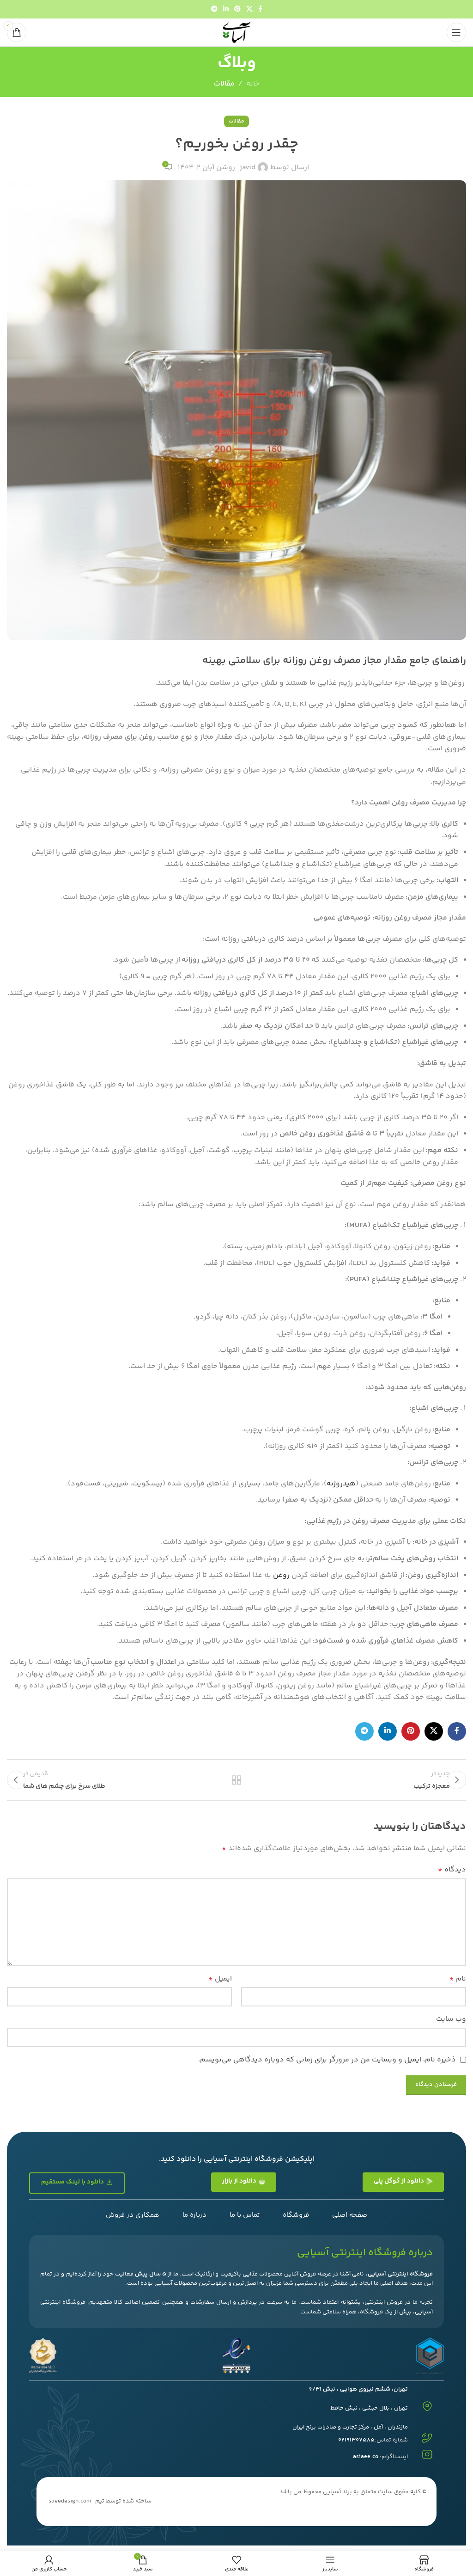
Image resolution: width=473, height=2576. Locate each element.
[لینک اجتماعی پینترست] (237, 9)
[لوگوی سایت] (236, 32)
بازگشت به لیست (236, 1782)
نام (457, 1984)
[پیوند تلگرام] (214, 9)
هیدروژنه (341, 1484)
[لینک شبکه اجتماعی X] (249, 9)
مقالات (224, 84)
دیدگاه (452, 1875)
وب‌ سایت (451, 2024)
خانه (253, 84)
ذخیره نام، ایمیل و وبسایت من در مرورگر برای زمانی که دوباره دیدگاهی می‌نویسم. (327, 2065)
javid (247, 167)
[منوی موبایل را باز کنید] (456, 32)
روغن (281, 1575)
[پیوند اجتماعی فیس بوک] (260, 9)
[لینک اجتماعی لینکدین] (225, 9)
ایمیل (220, 1984)
